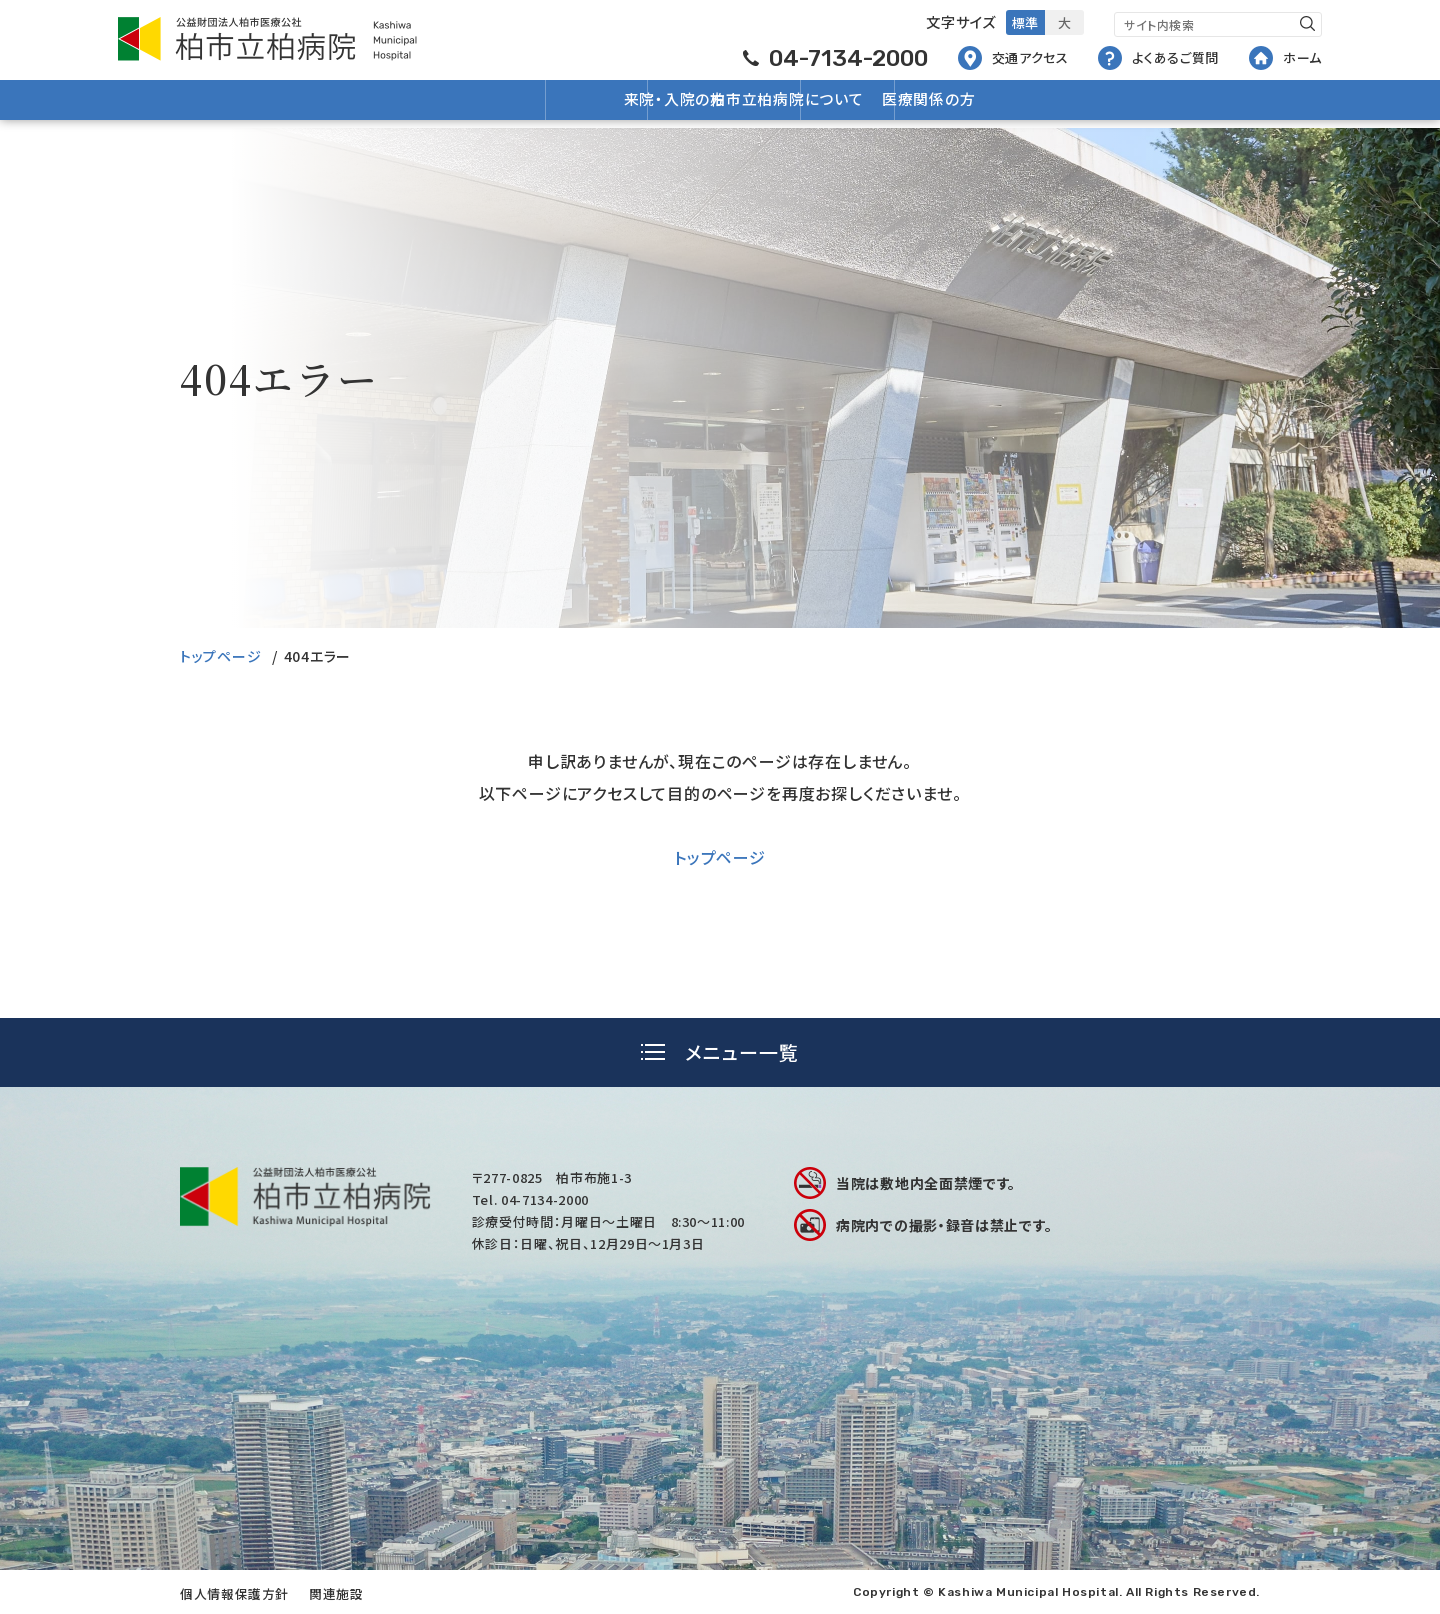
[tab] (720, 1052)
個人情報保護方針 (234, 1593)
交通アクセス (1013, 57)
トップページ (220, 656)
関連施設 (336, 1593)
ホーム (1285, 57)
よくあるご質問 (1158, 57)
